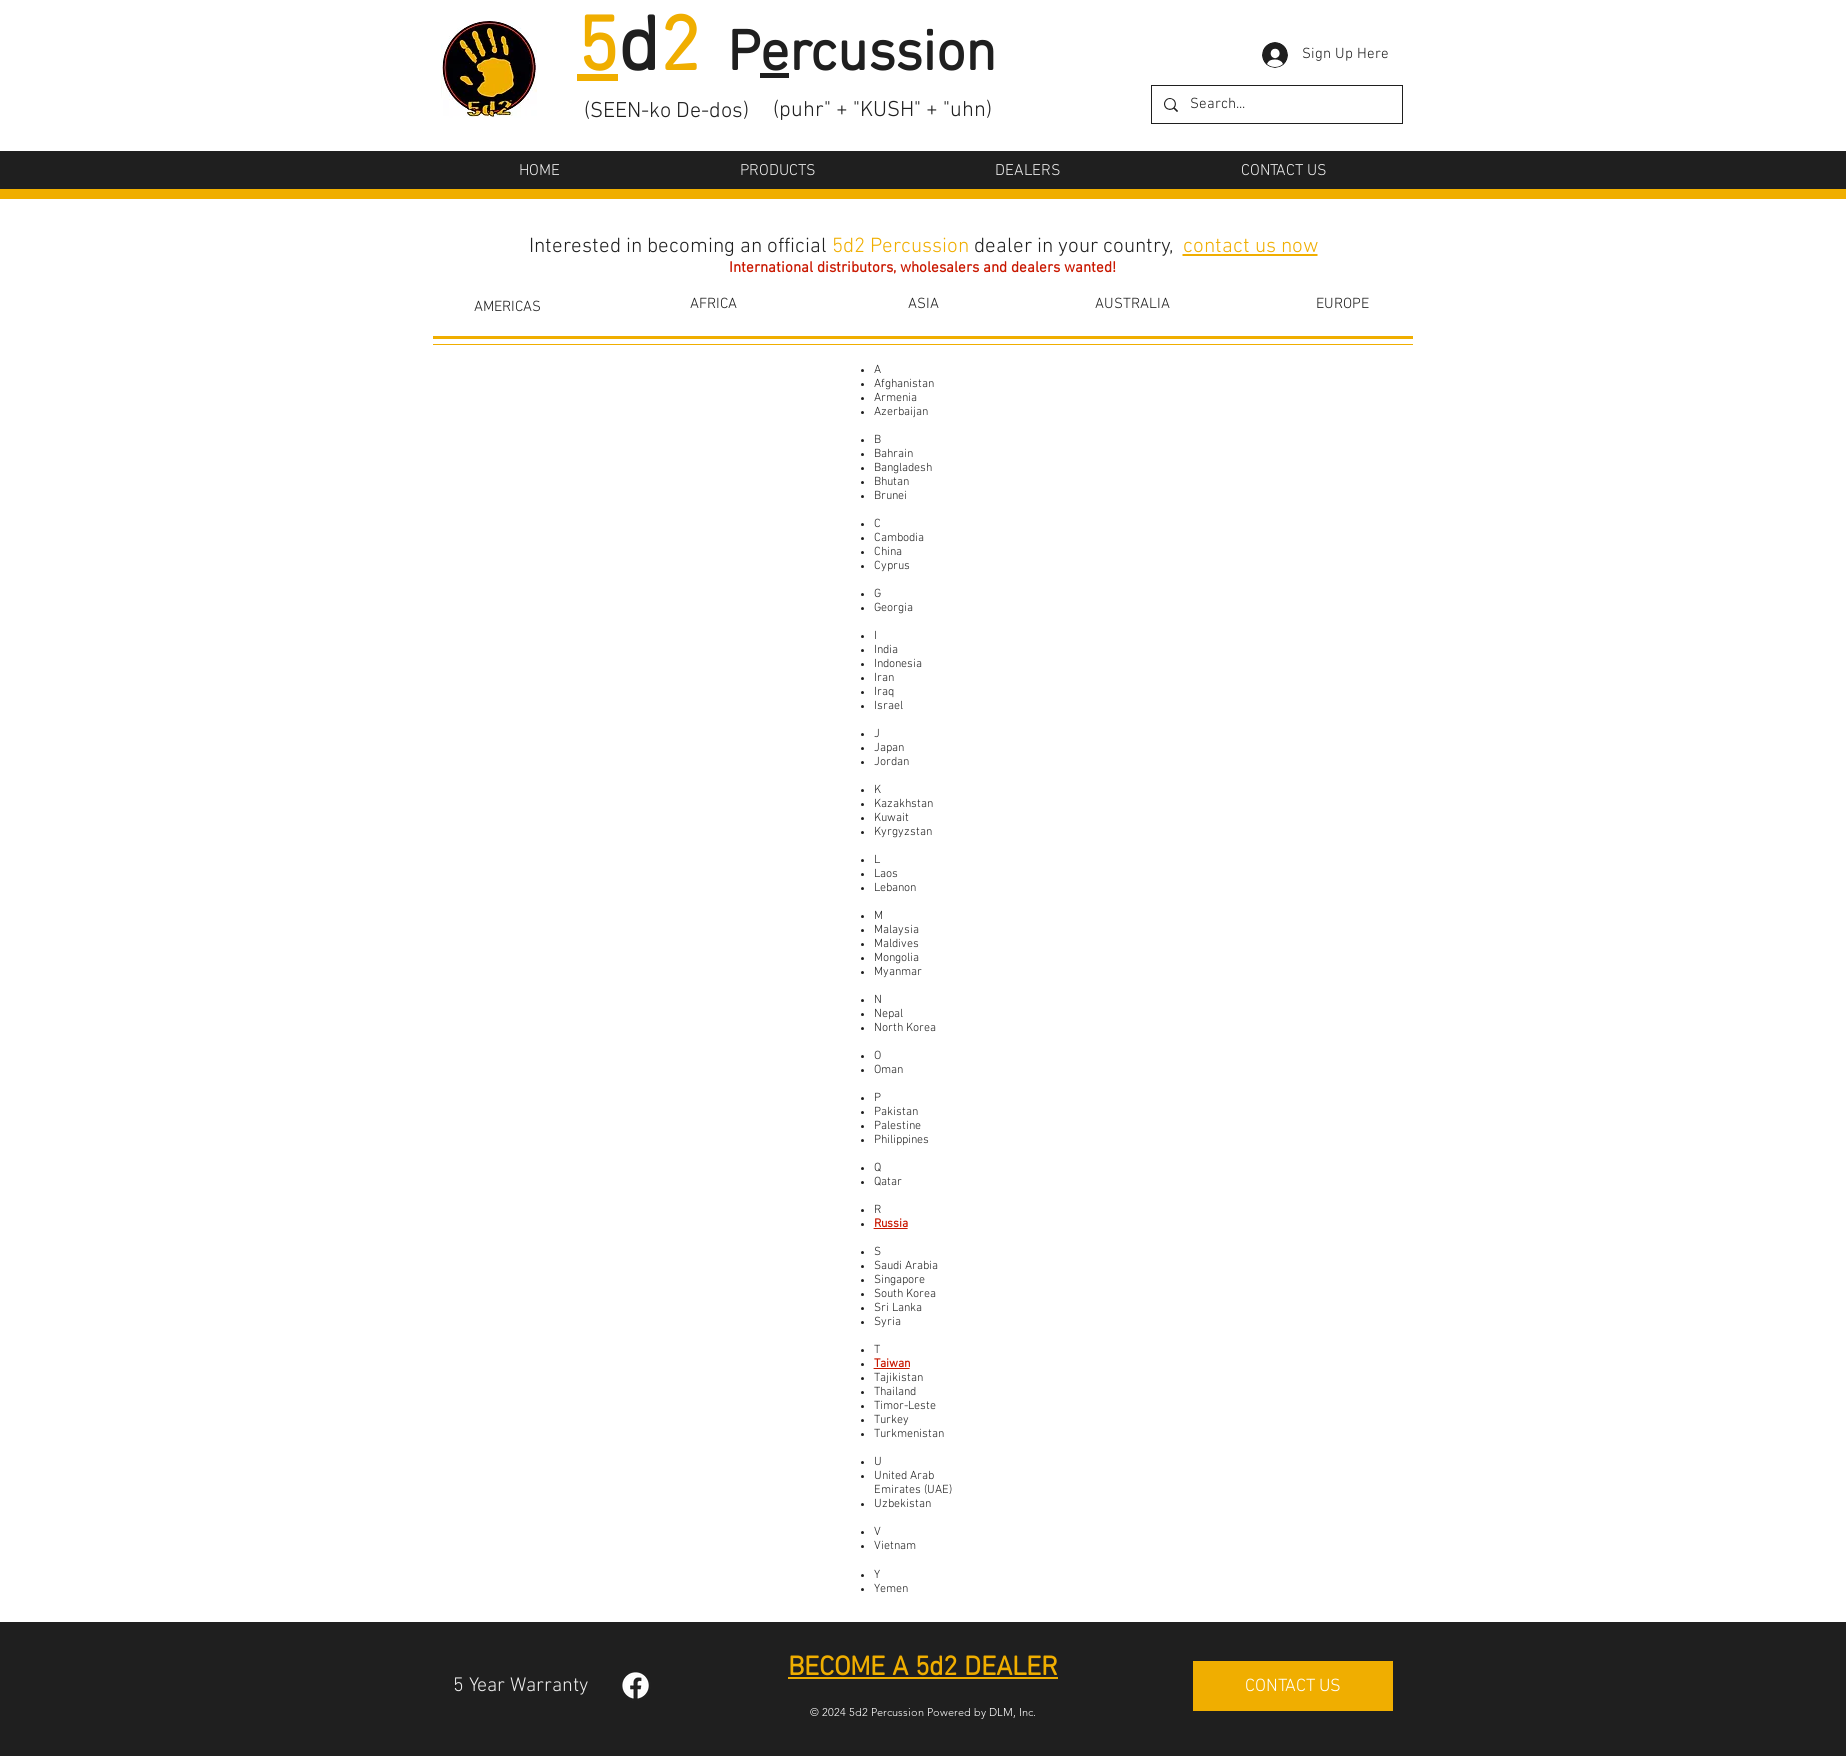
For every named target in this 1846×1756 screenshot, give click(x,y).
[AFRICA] (713, 304)
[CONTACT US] (1293, 1686)
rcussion (892, 56)
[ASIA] (923, 304)
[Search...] (1275, 104)
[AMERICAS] (507, 307)
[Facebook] (635, 1685)
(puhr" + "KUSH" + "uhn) (882, 110)
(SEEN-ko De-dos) (666, 111)
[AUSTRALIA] (1132, 304)
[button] (778, 171)
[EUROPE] (1342, 304)
